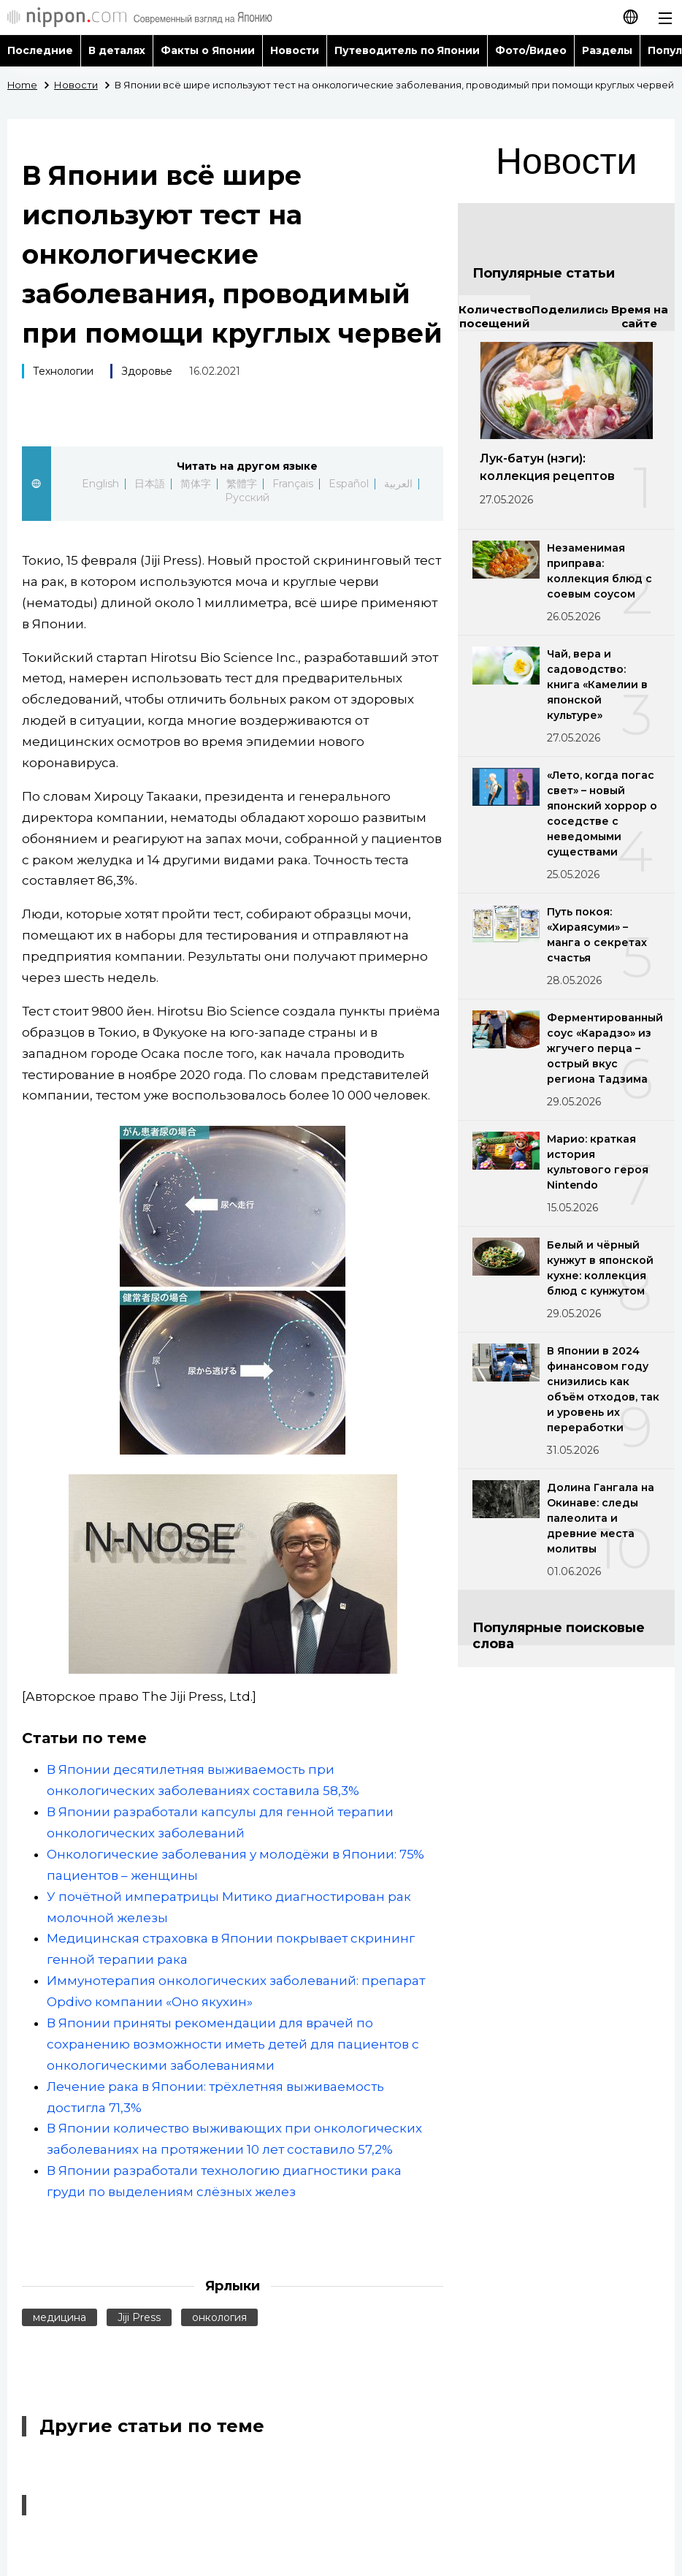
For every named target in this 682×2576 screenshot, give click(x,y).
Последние (40, 50)
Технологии (63, 371)
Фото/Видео (531, 50)
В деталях (116, 50)
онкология (219, 2317)
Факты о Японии (208, 50)
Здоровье (146, 371)
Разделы (607, 50)
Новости (294, 50)
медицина (59, 2317)
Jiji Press (139, 2317)
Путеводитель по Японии (407, 50)
